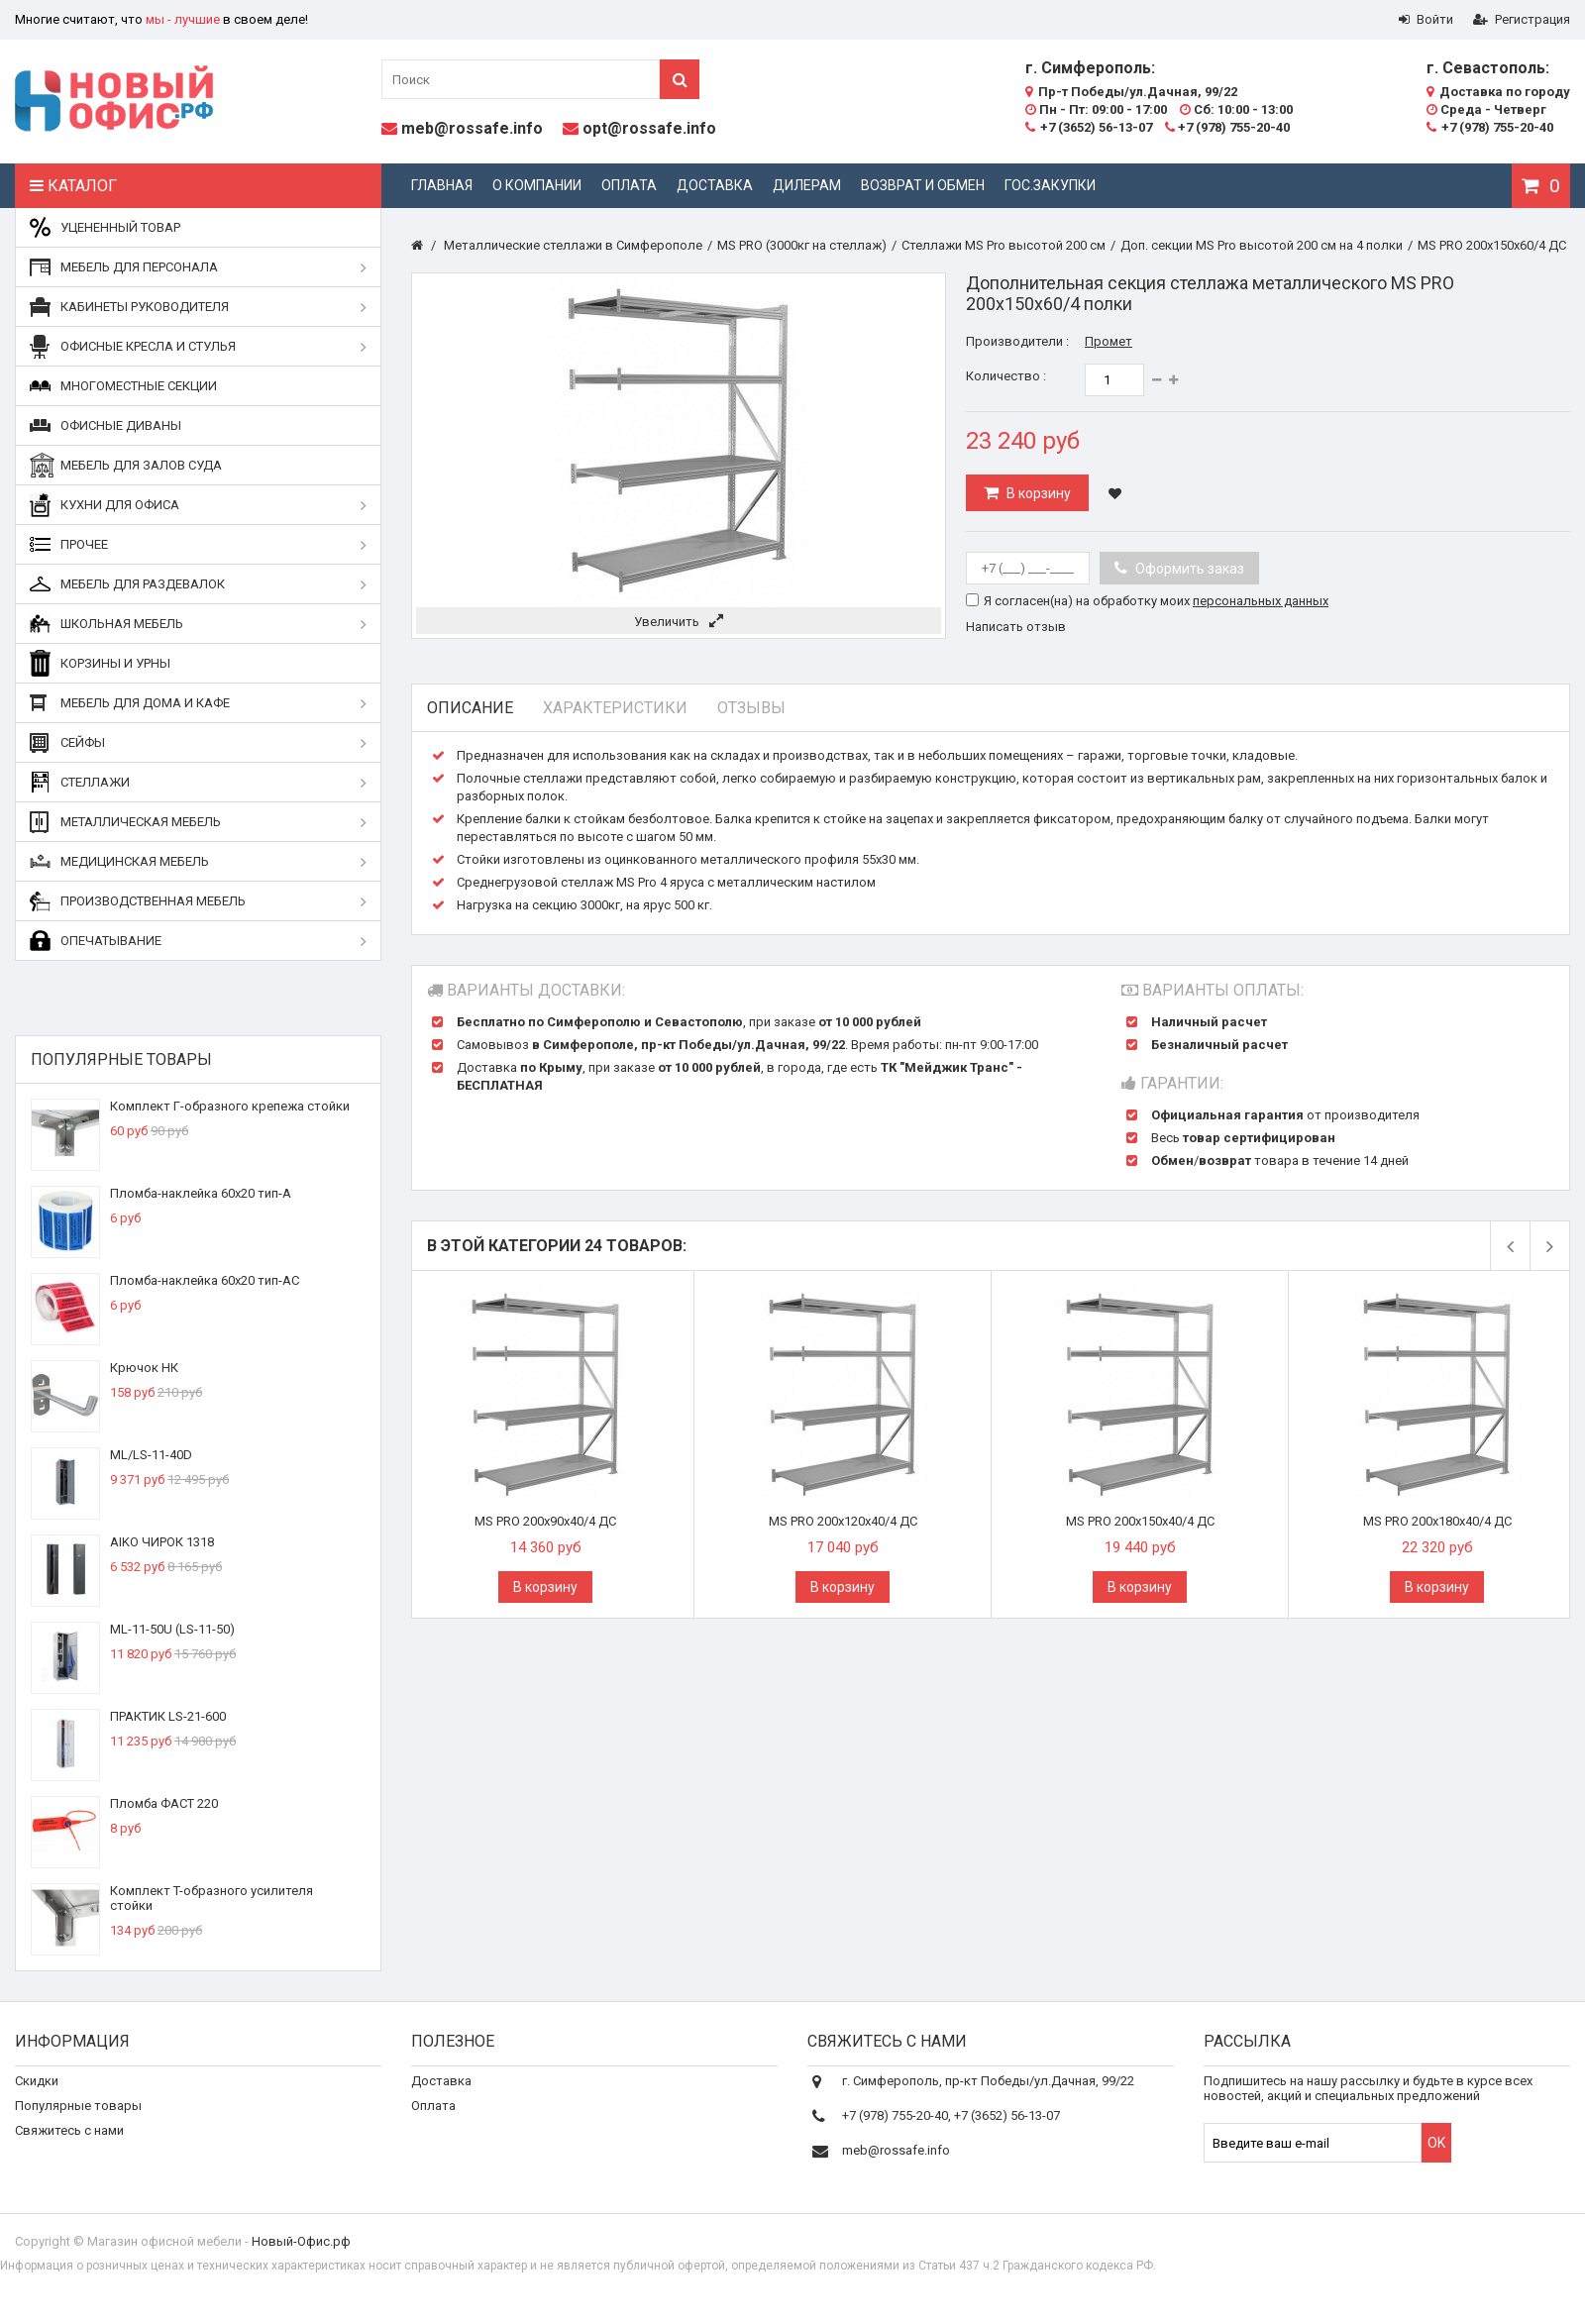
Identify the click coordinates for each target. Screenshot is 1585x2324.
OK (1436, 2156)
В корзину (1037, 493)
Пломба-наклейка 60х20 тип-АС (204, 1280)
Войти (1426, 19)
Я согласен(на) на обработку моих (1156, 600)
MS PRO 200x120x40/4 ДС (843, 1521)
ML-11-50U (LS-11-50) (172, 1629)
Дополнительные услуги (485, 2192)
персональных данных (1260, 600)
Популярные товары (121, 1059)
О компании (536, 185)
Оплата (629, 185)
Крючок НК (144, 1367)
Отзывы (751, 707)
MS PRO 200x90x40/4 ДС (545, 1521)
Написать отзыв (1016, 626)
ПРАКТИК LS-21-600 (168, 1716)
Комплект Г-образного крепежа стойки (230, 1106)
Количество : (1006, 376)
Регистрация (1521, 19)
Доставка (715, 185)
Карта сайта (51, 2192)
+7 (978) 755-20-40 (1227, 127)
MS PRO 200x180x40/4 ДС (1437, 1521)
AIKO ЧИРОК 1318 (162, 1541)
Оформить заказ (1188, 569)
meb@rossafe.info (472, 128)
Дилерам (807, 185)
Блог (425, 2168)
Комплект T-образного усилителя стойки (211, 1898)
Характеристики (615, 707)
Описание (470, 707)
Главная (442, 185)
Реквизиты (444, 2143)
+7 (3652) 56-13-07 (1088, 127)
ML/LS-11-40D (151, 1454)
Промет (1108, 341)
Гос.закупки (1050, 185)
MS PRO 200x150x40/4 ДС (1140, 1521)
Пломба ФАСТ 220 (164, 1803)
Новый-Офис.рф (301, 2258)
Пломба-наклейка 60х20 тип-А (200, 1193)
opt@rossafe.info (649, 128)
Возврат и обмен (923, 185)
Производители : (1017, 341)
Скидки (36, 2093)
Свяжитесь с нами (69, 2143)
